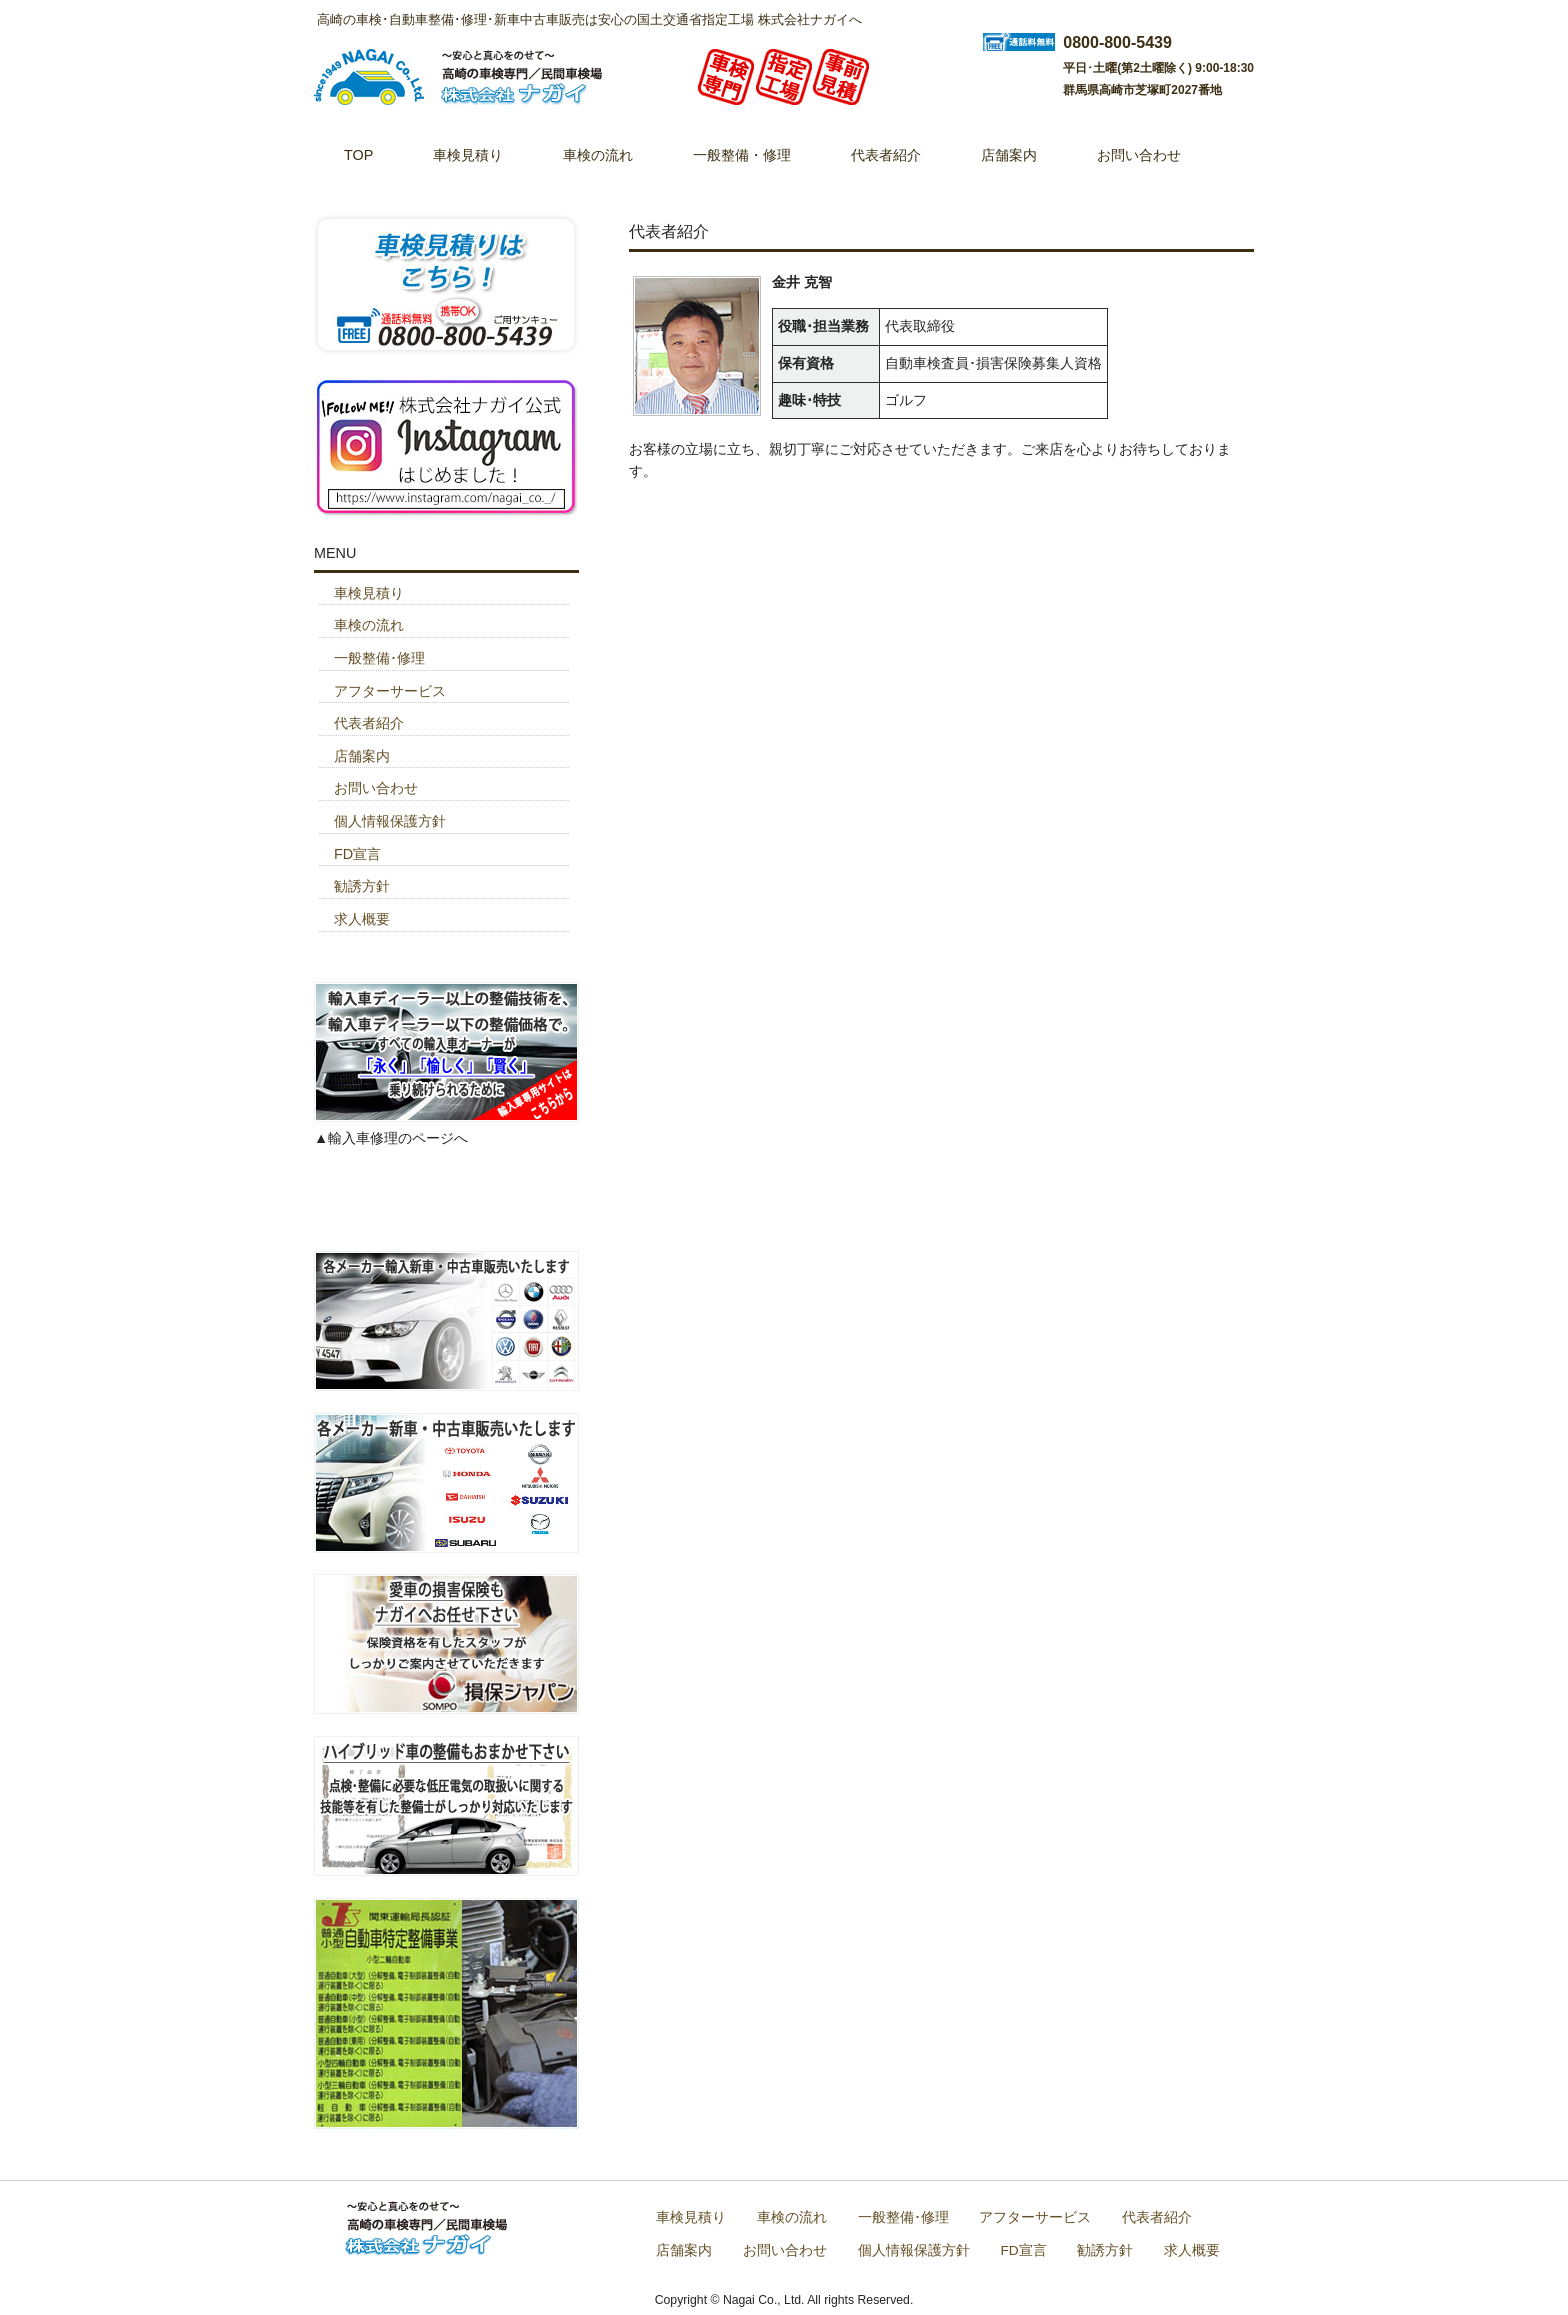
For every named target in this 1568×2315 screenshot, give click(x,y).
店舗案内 (362, 756)
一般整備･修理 (379, 658)
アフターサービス (390, 691)
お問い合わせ (376, 788)
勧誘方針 (362, 886)
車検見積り (369, 593)
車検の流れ (369, 625)
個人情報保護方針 (390, 821)
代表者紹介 (369, 723)
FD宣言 (357, 854)
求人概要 (362, 919)
